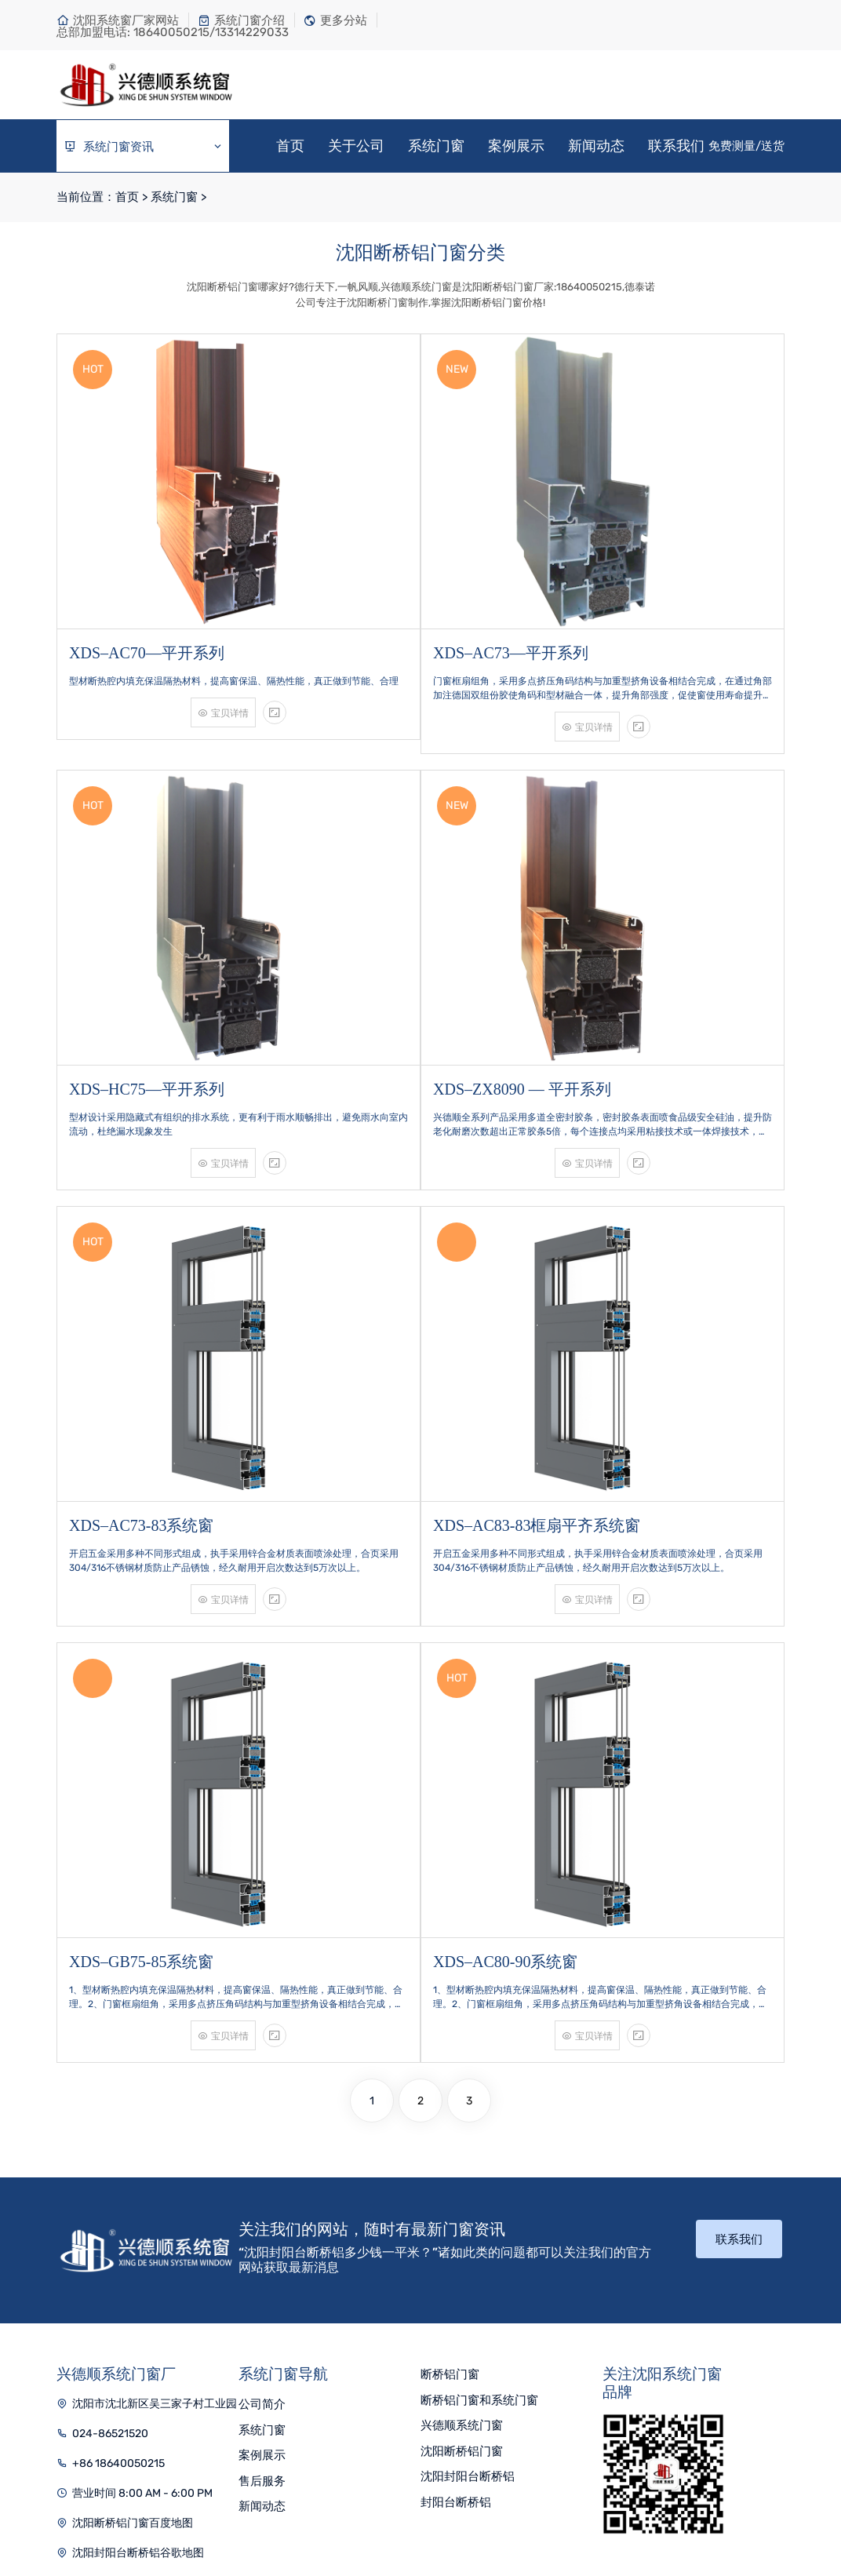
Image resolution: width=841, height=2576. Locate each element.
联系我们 (676, 146)
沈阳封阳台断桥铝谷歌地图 (138, 2421)
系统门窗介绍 (241, 20)
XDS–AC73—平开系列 (510, 616)
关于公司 (356, 146)
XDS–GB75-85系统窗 (141, 1826)
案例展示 (516, 146)
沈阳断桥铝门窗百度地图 (132, 2391)
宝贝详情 (223, 677)
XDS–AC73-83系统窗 (141, 1423)
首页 (290, 146)
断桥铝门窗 (449, 2242)
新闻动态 (596, 146)
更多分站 (335, 20)
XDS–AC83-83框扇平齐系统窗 (536, 1423)
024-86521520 (110, 2301)
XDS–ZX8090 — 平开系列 (522, 1020)
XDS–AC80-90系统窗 (505, 1826)
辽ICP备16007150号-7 (527, 2511)
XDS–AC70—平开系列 (146, 616)
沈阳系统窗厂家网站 (117, 20)
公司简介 (262, 2272)
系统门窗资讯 (144, 147)
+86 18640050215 (118, 2331)
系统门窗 (436, 146)
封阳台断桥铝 (455, 2370)
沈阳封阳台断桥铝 (467, 2344)
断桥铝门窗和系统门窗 (479, 2268)
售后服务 (262, 2349)
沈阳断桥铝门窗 (461, 2319)
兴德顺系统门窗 (461, 2293)
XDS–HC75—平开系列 (146, 1020)
